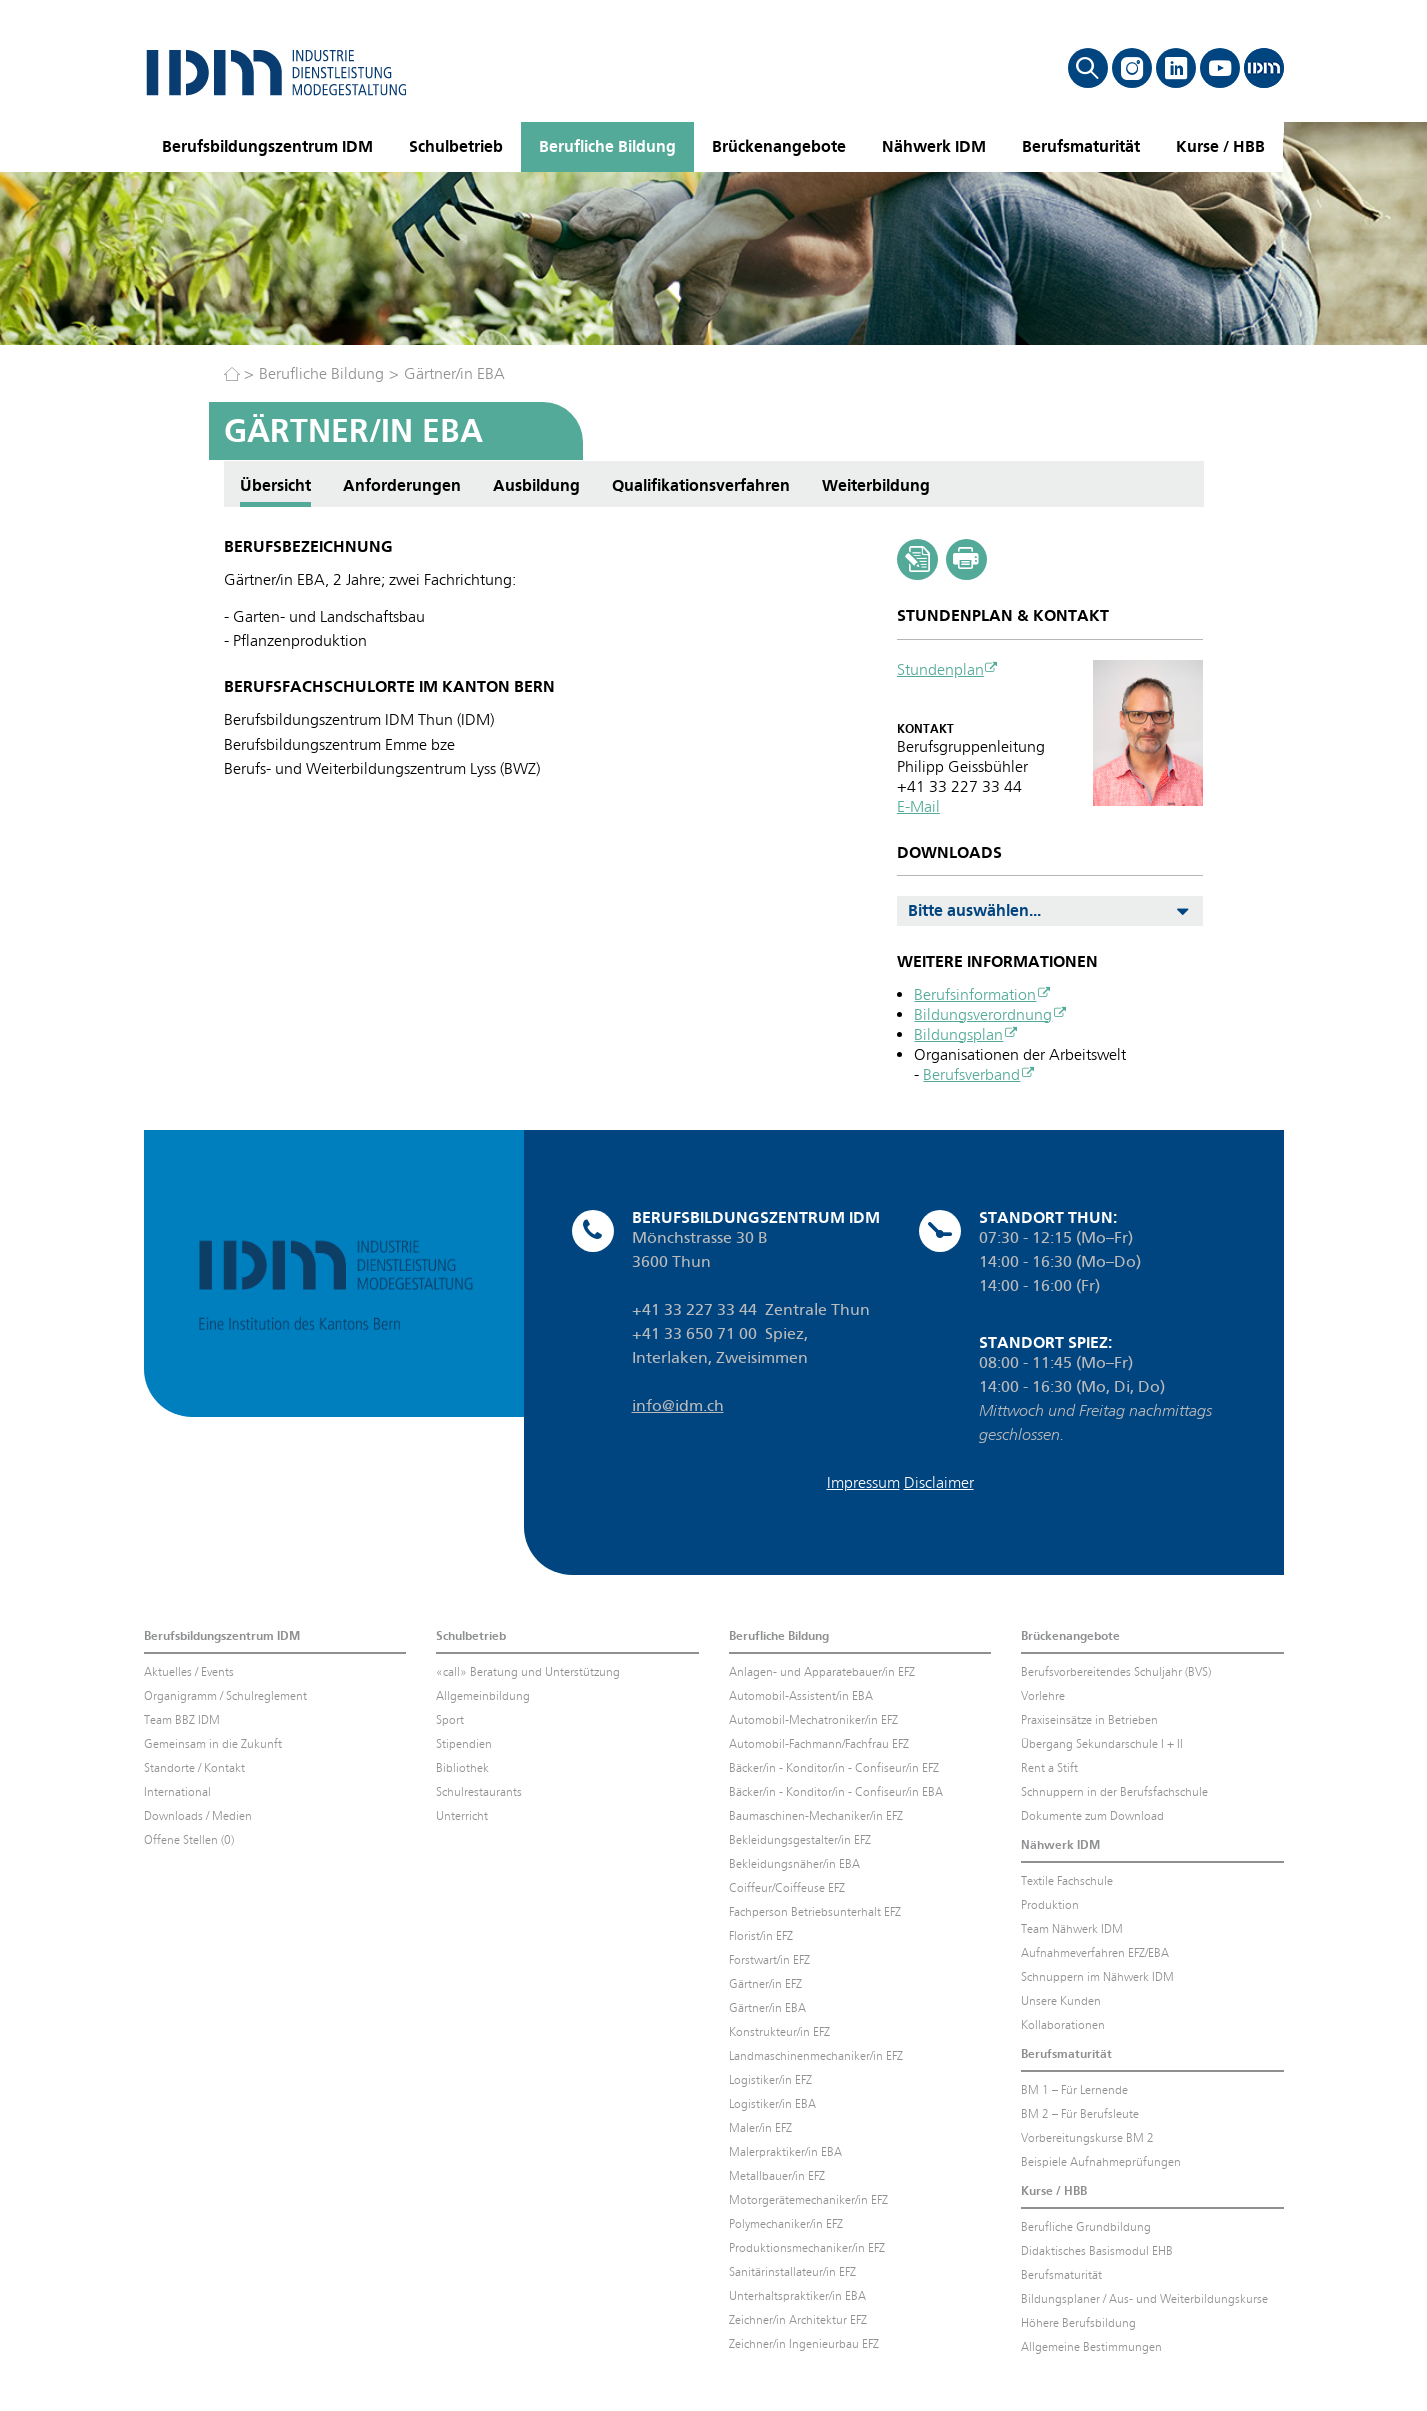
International (177, 1792)
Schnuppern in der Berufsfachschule (1114, 1792)
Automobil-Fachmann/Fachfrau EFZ (819, 1744)
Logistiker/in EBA (772, 2104)
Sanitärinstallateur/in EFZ (792, 2272)
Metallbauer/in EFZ (777, 2176)
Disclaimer (939, 1482)
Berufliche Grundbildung (1086, 2227)
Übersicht (275, 485)
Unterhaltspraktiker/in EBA (797, 2296)
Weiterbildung (876, 485)
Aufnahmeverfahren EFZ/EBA (1095, 1953)
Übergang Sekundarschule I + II (1102, 1744)
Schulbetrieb (456, 146)
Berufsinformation (975, 994)
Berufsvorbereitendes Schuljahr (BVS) (1116, 1672)
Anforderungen (402, 485)
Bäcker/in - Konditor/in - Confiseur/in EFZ (834, 1768)
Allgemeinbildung (483, 1696)
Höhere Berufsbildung (1078, 2323)
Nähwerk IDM (934, 146)
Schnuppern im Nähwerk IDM (1097, 1977)
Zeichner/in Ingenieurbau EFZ (804, 2344)
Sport (450, 1720)
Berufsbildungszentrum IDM (267, 146)
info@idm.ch (678, 1405)
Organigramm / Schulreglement (225, 1696)
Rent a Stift (1049, 1768)
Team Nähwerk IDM (1072, 1929)
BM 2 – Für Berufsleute (1080, 2114)
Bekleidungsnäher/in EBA (794, 1864)
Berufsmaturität (1081, 146)
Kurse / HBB (1220, 146)
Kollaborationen (1063, 2025)
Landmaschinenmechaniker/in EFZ (816, 2056)
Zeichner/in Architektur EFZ (798, 2320)
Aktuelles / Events (189, 1672)
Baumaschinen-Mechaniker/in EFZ (816, 1816)
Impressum (863, 1482)
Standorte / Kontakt (194, 1768)
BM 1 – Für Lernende (1074, 2090)
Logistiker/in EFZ (770, 2080)
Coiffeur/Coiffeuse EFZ (787, 1888)
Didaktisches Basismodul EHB (1097, 2251)
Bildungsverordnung (983, 1014)
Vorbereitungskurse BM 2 (1087, 2138)
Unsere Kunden (1061, 2001)
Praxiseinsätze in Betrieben (1089, 1720)
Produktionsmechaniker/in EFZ (807, 2248)
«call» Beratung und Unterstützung (528, 1672)
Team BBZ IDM (182, 1720)
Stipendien (464, 1744)
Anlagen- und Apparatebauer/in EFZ (822, 1672)
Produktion (1050, 1905)
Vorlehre (1043, 1696)
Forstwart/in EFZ (769, 1960)
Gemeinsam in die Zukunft (213, 1744)
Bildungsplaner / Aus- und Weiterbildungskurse (1144, 2299)
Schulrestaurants (479, 1792)
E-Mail (918, 806)
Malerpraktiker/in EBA (785, 2152)
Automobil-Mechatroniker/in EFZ (813, 1720)
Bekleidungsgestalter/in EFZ (800, 1840)
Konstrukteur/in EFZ (779, 2032)
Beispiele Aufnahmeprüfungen (1101, 2162)
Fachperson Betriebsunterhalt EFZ (815, 1912)
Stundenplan (940, 669)
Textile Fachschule (1067, 1881)
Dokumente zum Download (1092, 1816)
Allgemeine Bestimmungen (1091, 2347)
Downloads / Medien (198, 1816)
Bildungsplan (958, 1034)
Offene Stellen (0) (189, 1840)
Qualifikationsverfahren (701, 485)
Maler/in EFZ (760, 2128)
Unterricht (462, 1816)
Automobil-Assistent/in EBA (801, 1696)
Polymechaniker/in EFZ (786, 2224)
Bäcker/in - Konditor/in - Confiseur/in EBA (836, 1792)
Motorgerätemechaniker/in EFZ (808, 2200)
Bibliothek (462, 1768)
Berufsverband (971, 1074)
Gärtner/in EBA (454, 373)
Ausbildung (536, 485)
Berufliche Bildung (607, 146)
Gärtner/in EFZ (765, 1984)
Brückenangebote (779, 146)
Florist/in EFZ (761, 1936)
